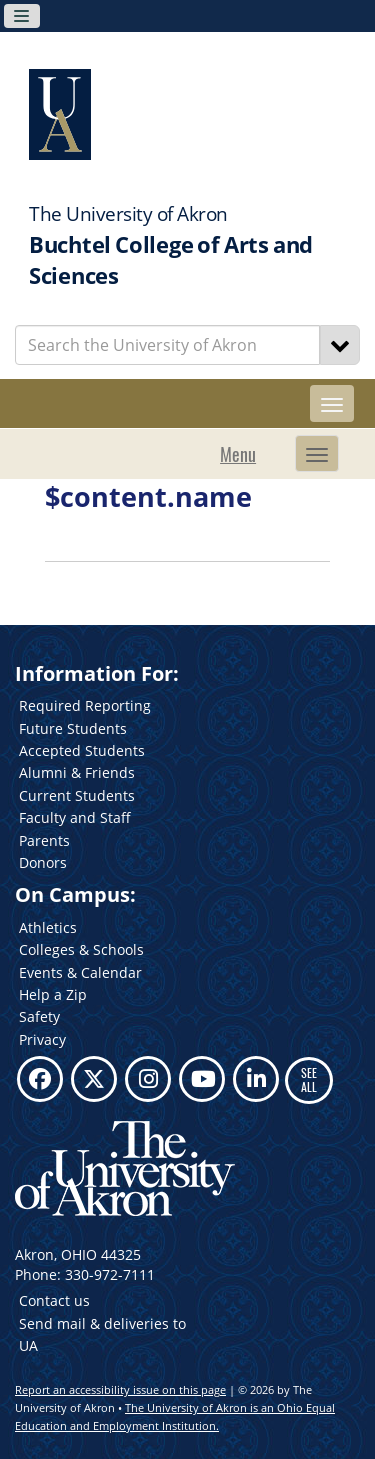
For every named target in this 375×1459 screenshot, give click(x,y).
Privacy (42, 1039)
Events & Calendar (80, 972)
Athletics (48, 927)
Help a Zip (53, 994)
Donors (43, 862)
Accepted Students (82, 750)
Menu (238, 454)
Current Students (77, 795)
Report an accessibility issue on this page (120, 1389)
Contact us (54, 1300)
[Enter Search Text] (167, 345)
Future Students (73, 728)
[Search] (340, 345)
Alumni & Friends (77, 772)
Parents (44, 840)
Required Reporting (85, 705)
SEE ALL (309, 1079)
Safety (39, 1016)
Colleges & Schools (81, 949)
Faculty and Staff (75, 817)
